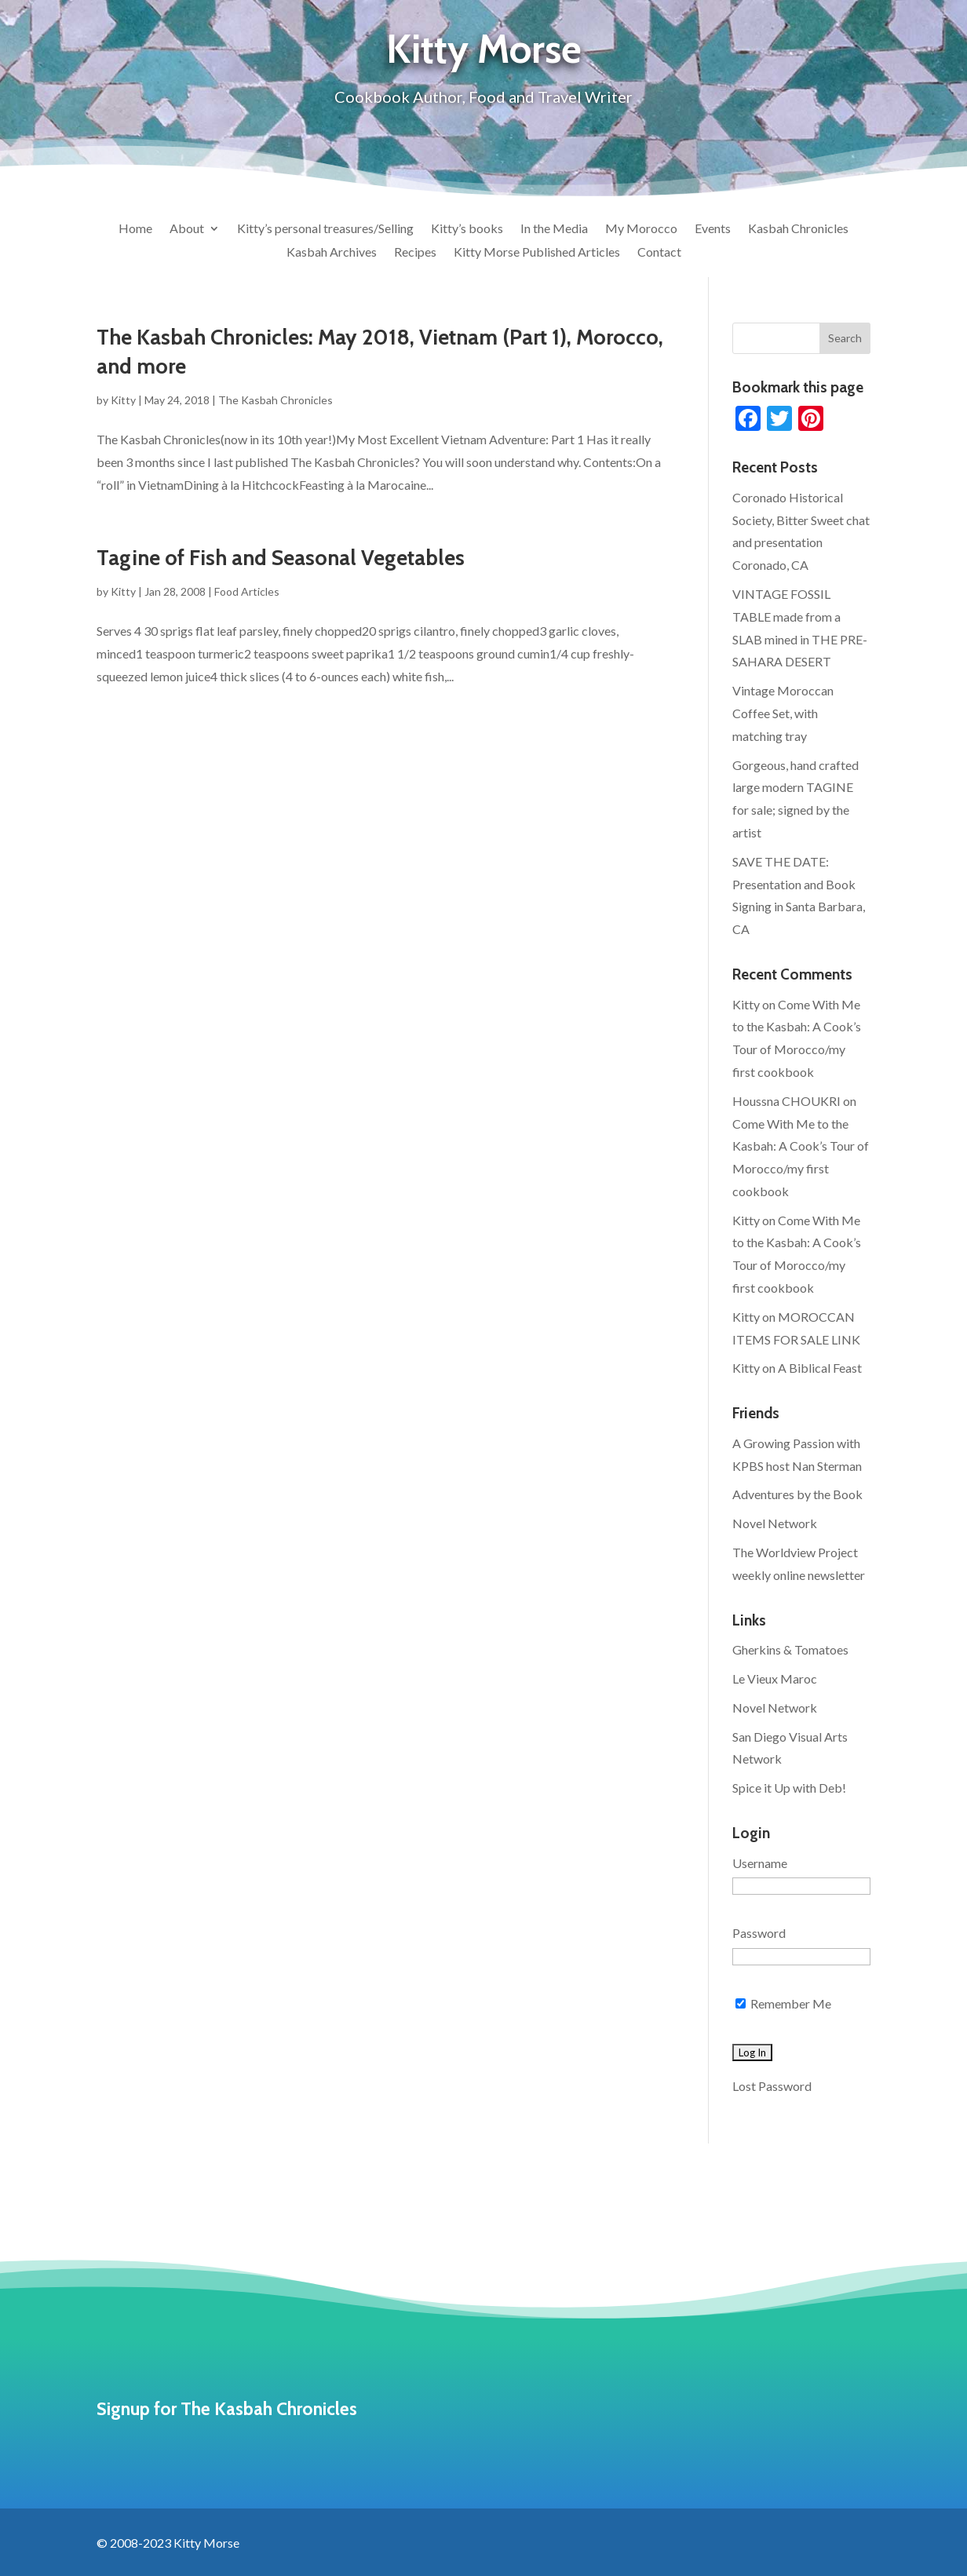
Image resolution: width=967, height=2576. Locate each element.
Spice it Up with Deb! (789, 1787)
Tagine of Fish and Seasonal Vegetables (281, 558)
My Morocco (641, 229)
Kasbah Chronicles (798, 229)
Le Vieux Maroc (774, 1678)
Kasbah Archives (331, 252)
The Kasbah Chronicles (275, 400)
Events (713, 229)
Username (759, 1862)
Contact (659, 252)
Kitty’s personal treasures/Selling (325, 229)
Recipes (415, 252)
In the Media (554, 229)
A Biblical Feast (820, 1367)
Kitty (123, 400)
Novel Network (774, 1523)
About (187, 229)
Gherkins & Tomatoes (790, 1649)
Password (759, 1932)
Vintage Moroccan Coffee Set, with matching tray (783, 713)
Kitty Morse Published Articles (537, 252)
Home (135, 229)
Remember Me (783, 2003)
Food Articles (246, 591)
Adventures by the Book (797, 1494)
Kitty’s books (467, 229)
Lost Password (772, 2085)
